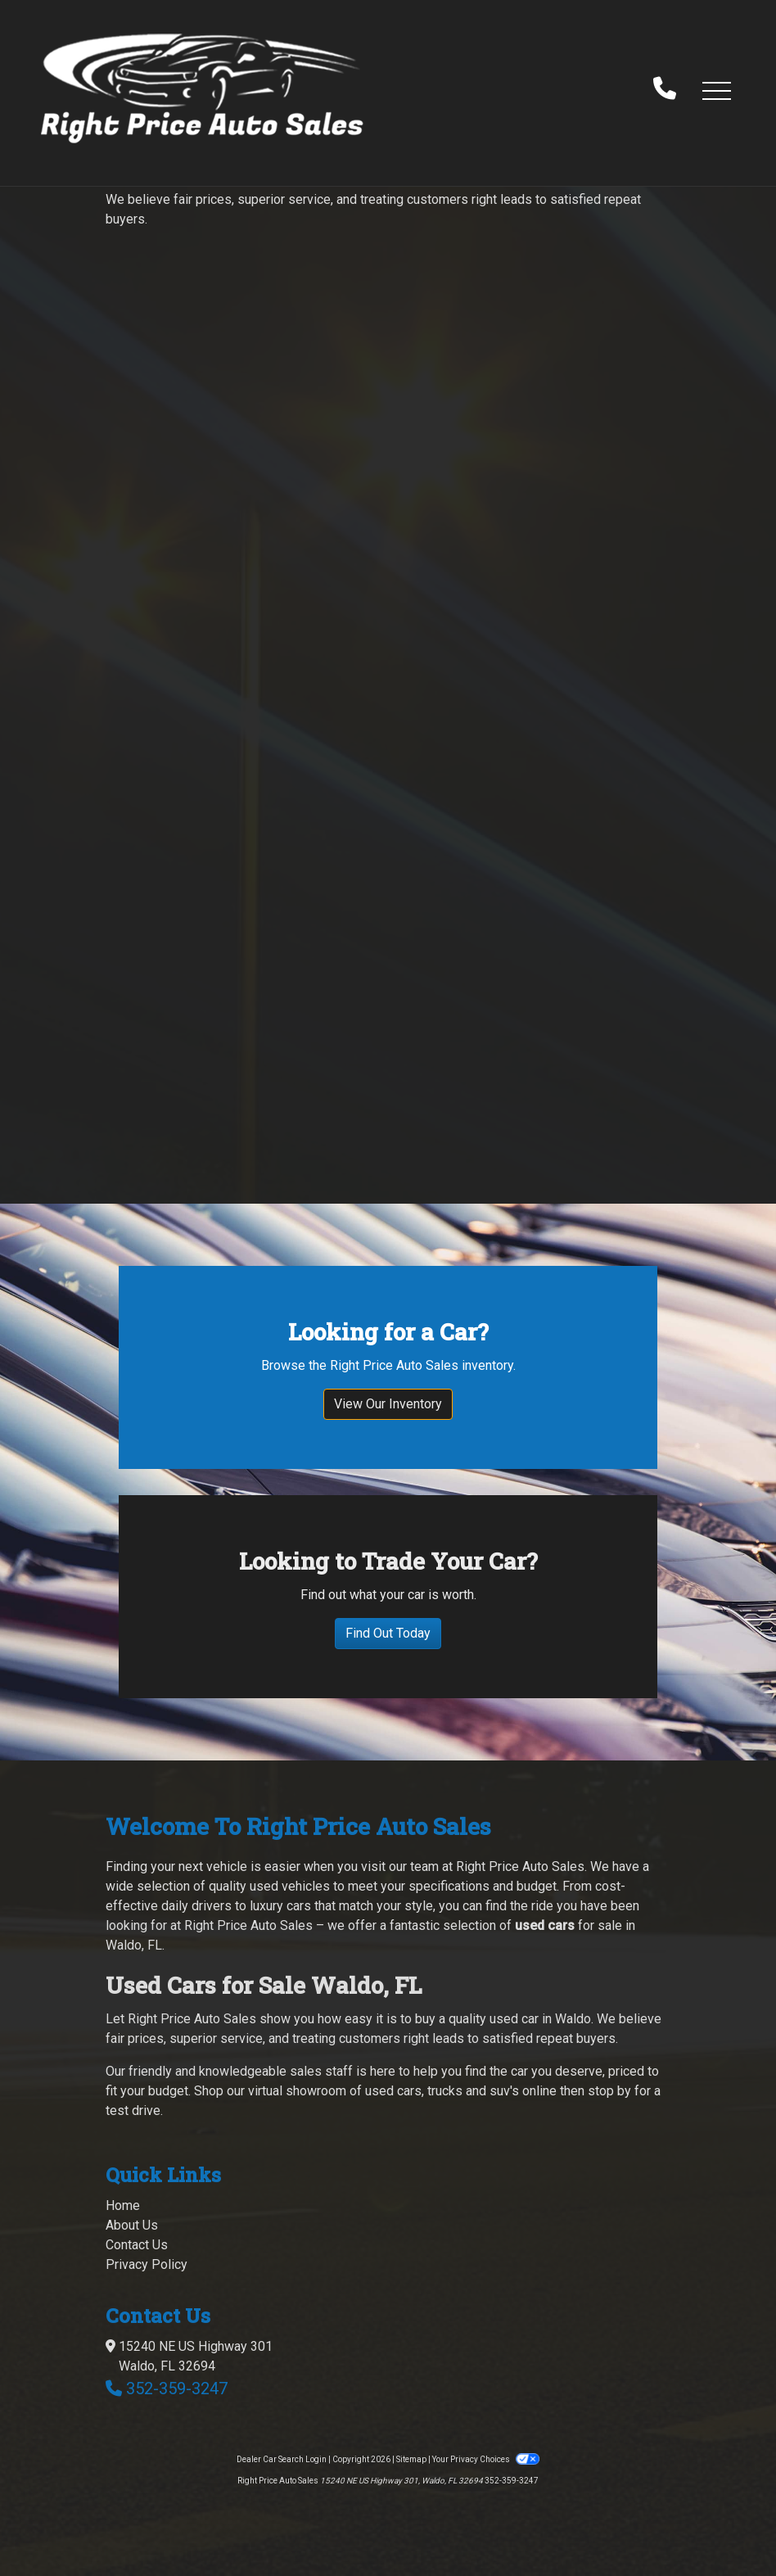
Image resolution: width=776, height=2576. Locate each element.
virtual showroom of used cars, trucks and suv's (383, 2091)
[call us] (665, 90)
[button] (716, 90)
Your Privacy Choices (485, 2459)
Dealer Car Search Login (282, 2459)
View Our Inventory (388, 1404)
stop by (609, 2091)
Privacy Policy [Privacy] (146, 2264)
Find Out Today (388, 1633)
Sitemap (411, 2459)
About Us (132, 2225)
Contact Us (137, 2245)
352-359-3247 (177, 2388)
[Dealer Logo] (202, 89)
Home (123, 2205)
